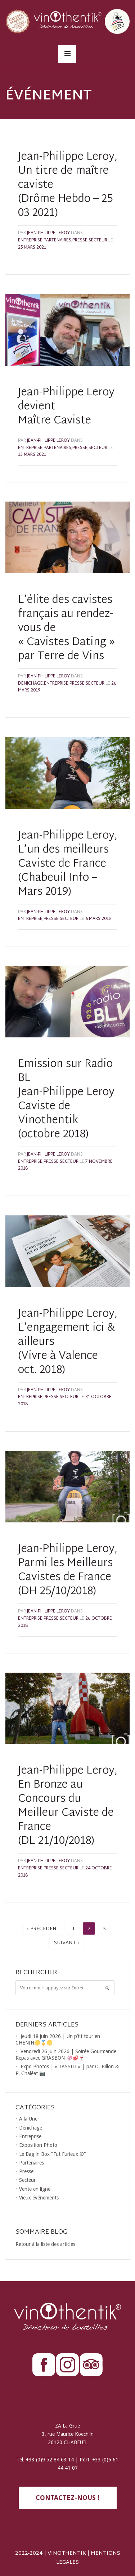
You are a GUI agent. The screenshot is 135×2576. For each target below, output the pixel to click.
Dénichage (30, 684)
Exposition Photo (38, 2145)
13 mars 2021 (32, 455)
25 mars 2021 (32, 248)
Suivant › (66, 1943)
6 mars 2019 (98, 919)
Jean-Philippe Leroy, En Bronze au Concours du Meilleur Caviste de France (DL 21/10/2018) (67, 1806)
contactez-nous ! (67, 2497)
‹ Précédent (43, 1929)
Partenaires (57, 240)
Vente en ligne (34, 2189)
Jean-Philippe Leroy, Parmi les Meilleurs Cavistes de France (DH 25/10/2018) (67, 1570)
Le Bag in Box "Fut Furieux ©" (52, 2154)
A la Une (28, 2119)
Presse (79, 240)
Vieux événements (39, 2198)
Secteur (98, 240)
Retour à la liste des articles (45, 2244)
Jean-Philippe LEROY (48, 233)
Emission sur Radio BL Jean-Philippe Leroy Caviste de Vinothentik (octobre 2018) (66, 1099)
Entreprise (30, 240)
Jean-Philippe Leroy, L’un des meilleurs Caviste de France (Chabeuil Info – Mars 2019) (67, 864)
